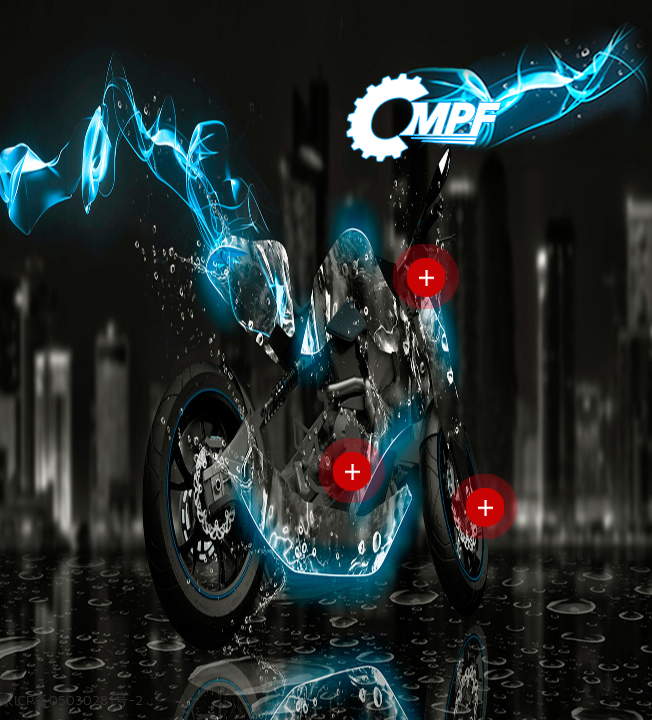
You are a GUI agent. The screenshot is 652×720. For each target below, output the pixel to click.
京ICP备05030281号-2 (71, 699)
